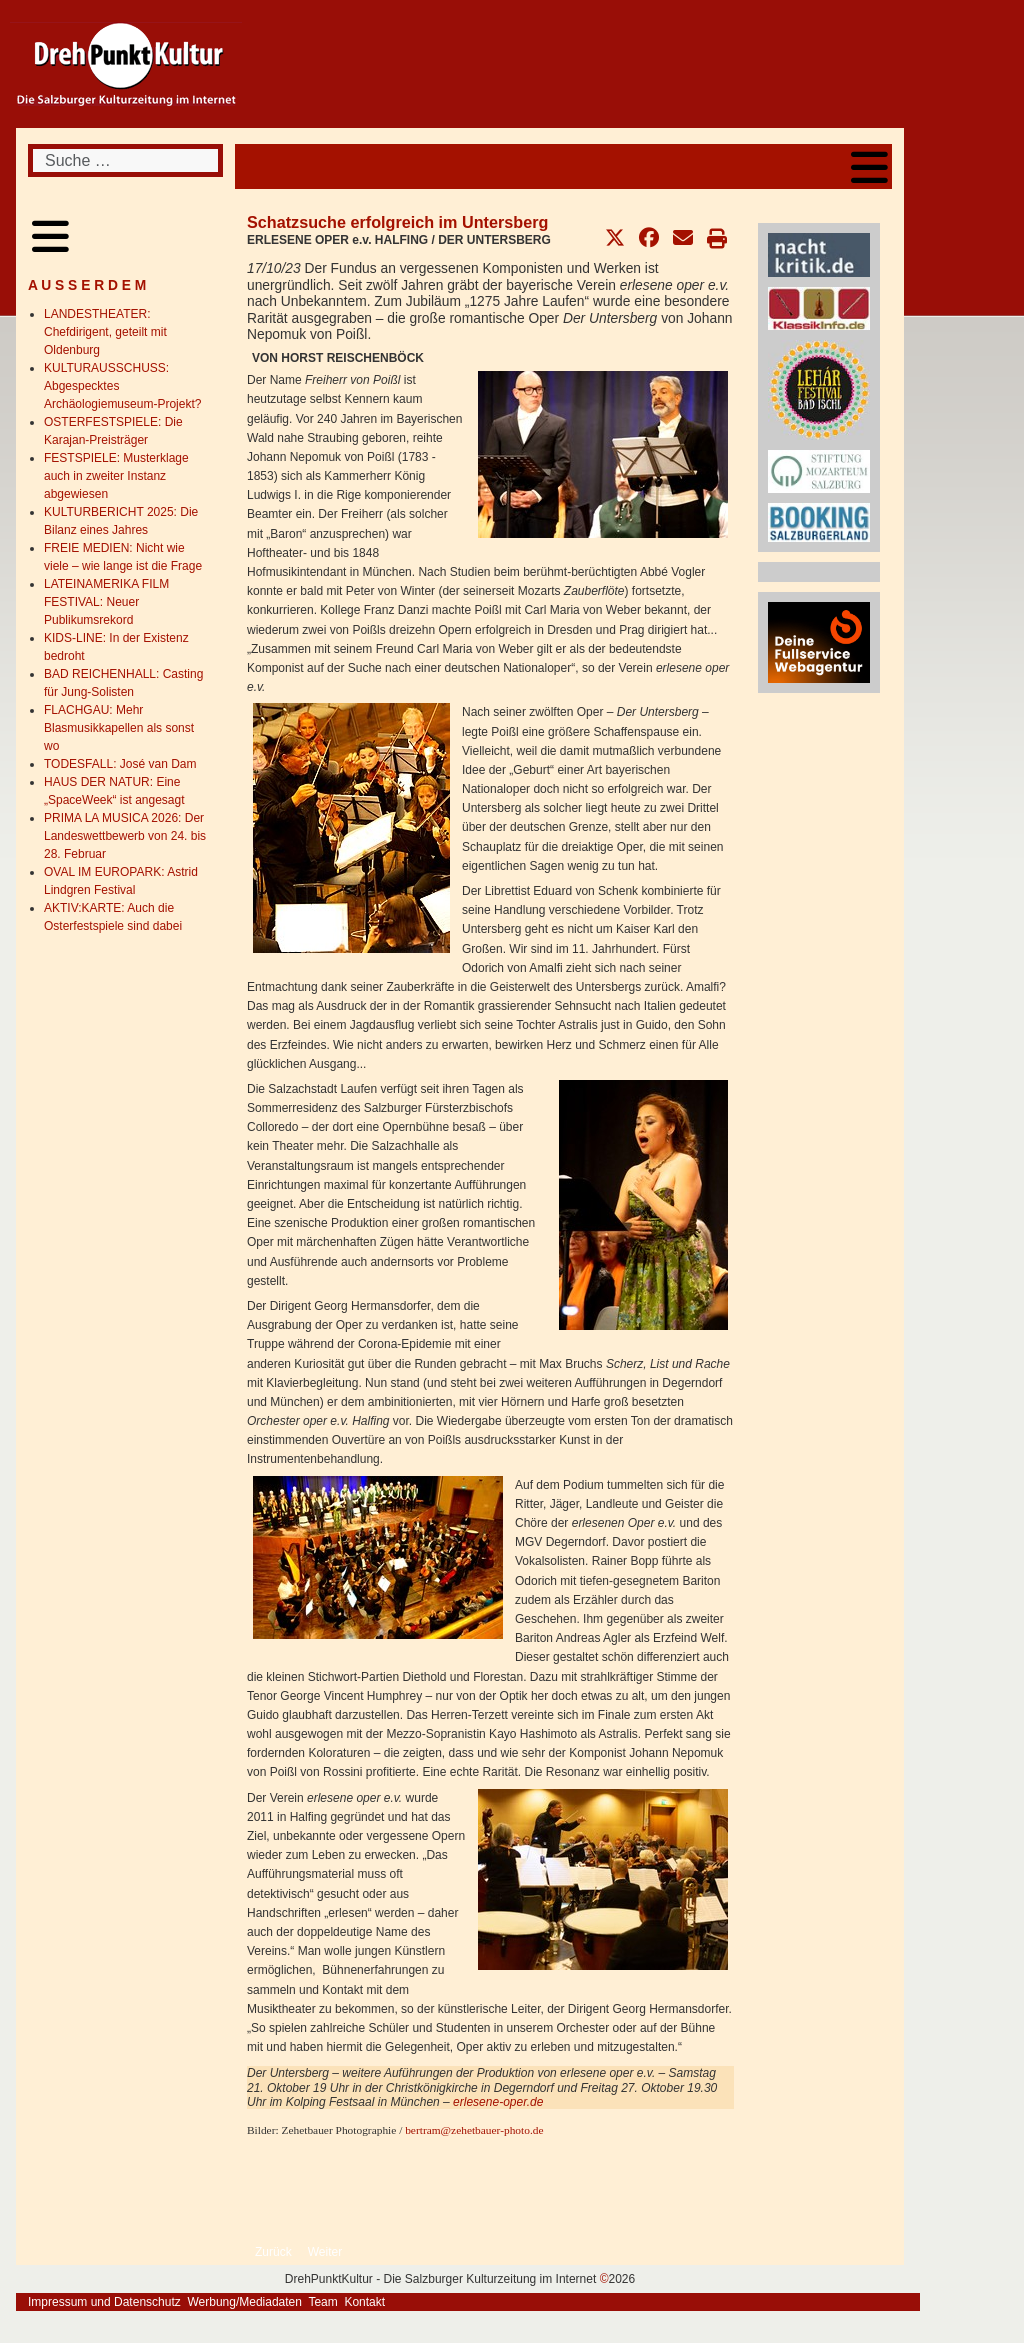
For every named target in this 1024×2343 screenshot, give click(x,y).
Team (322, 2302)
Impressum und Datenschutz (104, 2302)
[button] (615, 238)
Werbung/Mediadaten (244, 2302)
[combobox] (125, 160)
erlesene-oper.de (498, 2102)
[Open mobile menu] (869, 166)
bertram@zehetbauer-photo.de (474, 2130)
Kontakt (364, 2302)
